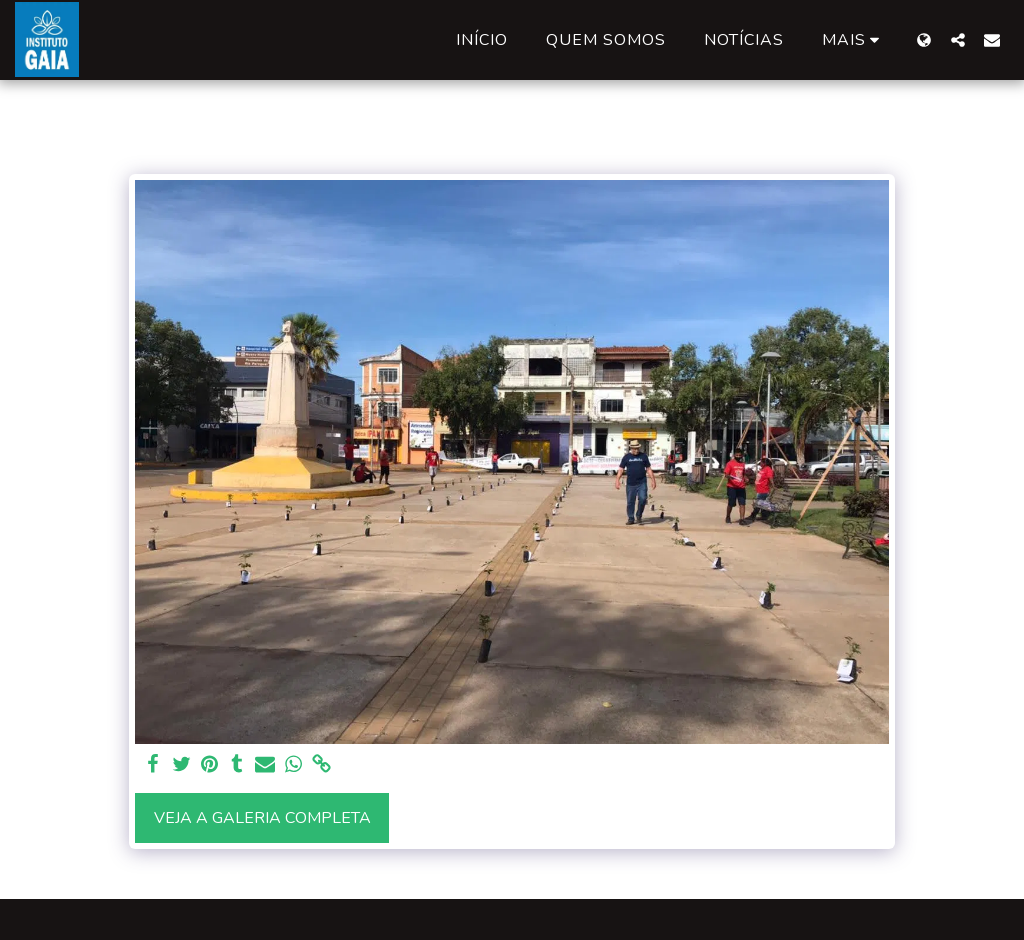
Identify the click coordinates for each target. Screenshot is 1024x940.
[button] (958, 39)
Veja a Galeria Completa (262, 818)
